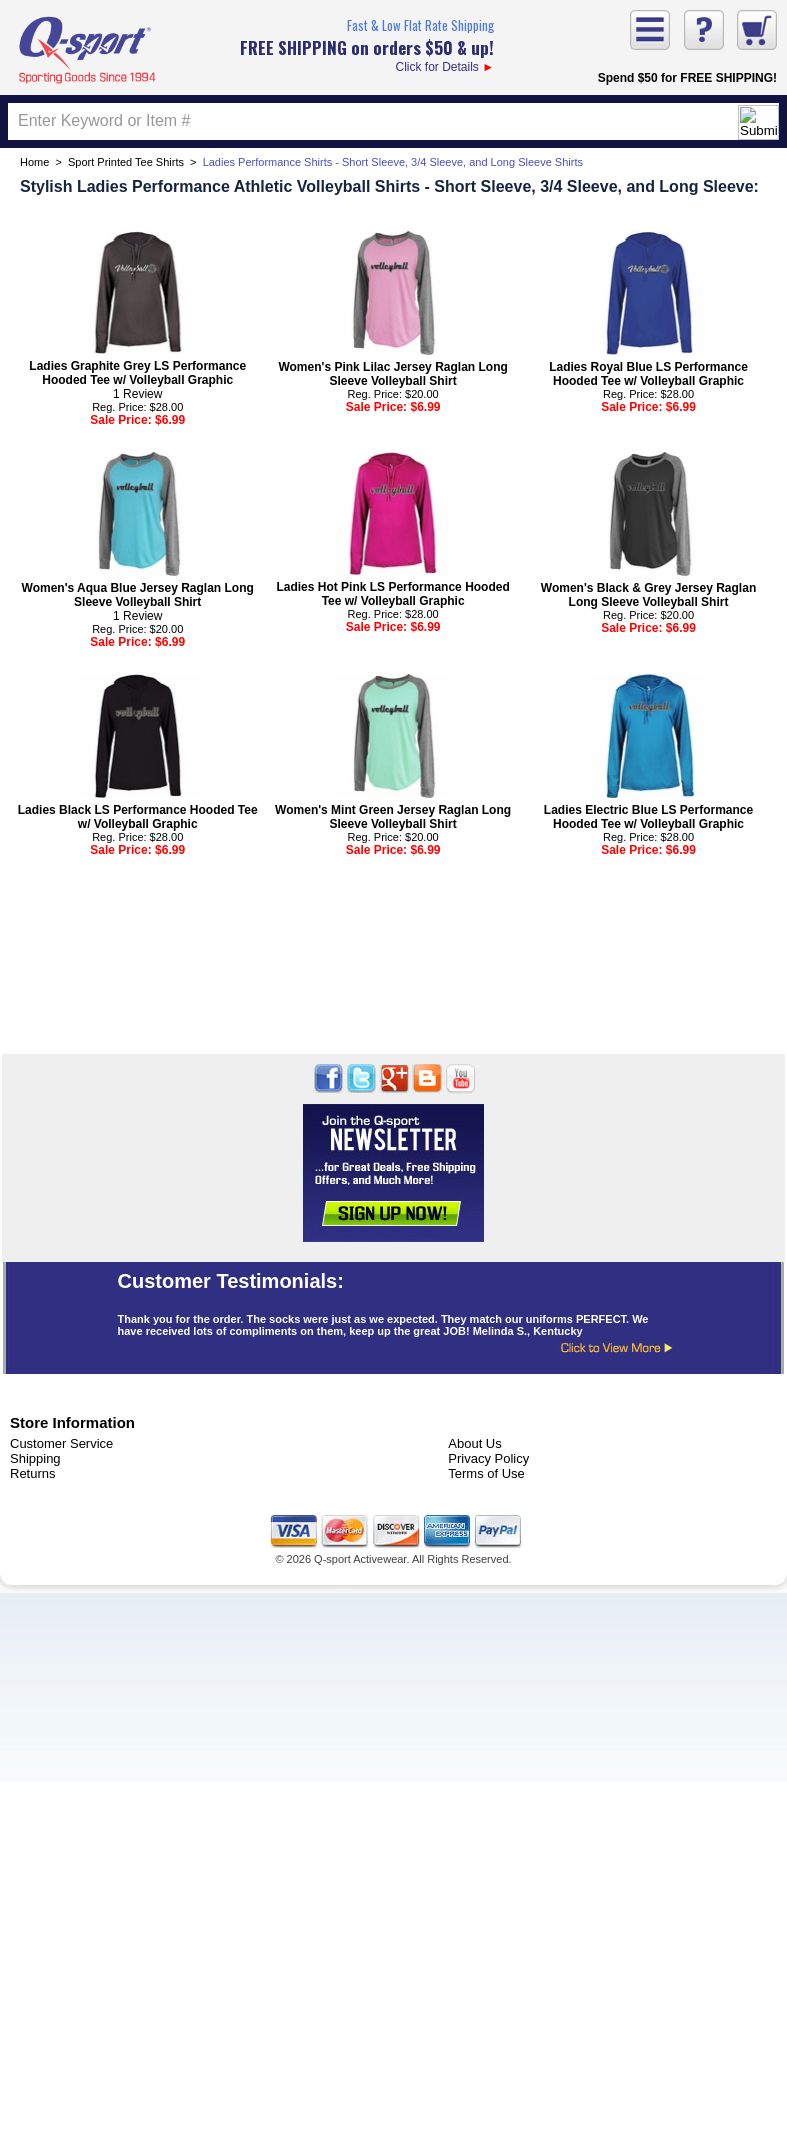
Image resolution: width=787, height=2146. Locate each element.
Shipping (35, 1458)
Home (34, 162)
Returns (33, 1473)
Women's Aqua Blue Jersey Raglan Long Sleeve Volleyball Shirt (138, 595)
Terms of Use (486, 1473)
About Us (474, 1443)
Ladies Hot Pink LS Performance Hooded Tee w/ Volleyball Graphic (392, 594)
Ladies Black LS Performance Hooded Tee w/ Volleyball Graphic (138, 817)
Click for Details (367, 44)
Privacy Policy (488, 1458)
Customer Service (61, 1443)
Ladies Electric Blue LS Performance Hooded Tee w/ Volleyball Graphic (648, 817)
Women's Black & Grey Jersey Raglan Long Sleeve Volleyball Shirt (648, 595)
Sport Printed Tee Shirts (126, 162)
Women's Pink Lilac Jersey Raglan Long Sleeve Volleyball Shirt (392, 374)
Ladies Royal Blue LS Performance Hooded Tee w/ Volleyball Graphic (648, 374)
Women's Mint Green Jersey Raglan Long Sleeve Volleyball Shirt (393, 817)
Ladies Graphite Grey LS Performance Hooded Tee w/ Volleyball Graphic (137, 373)
